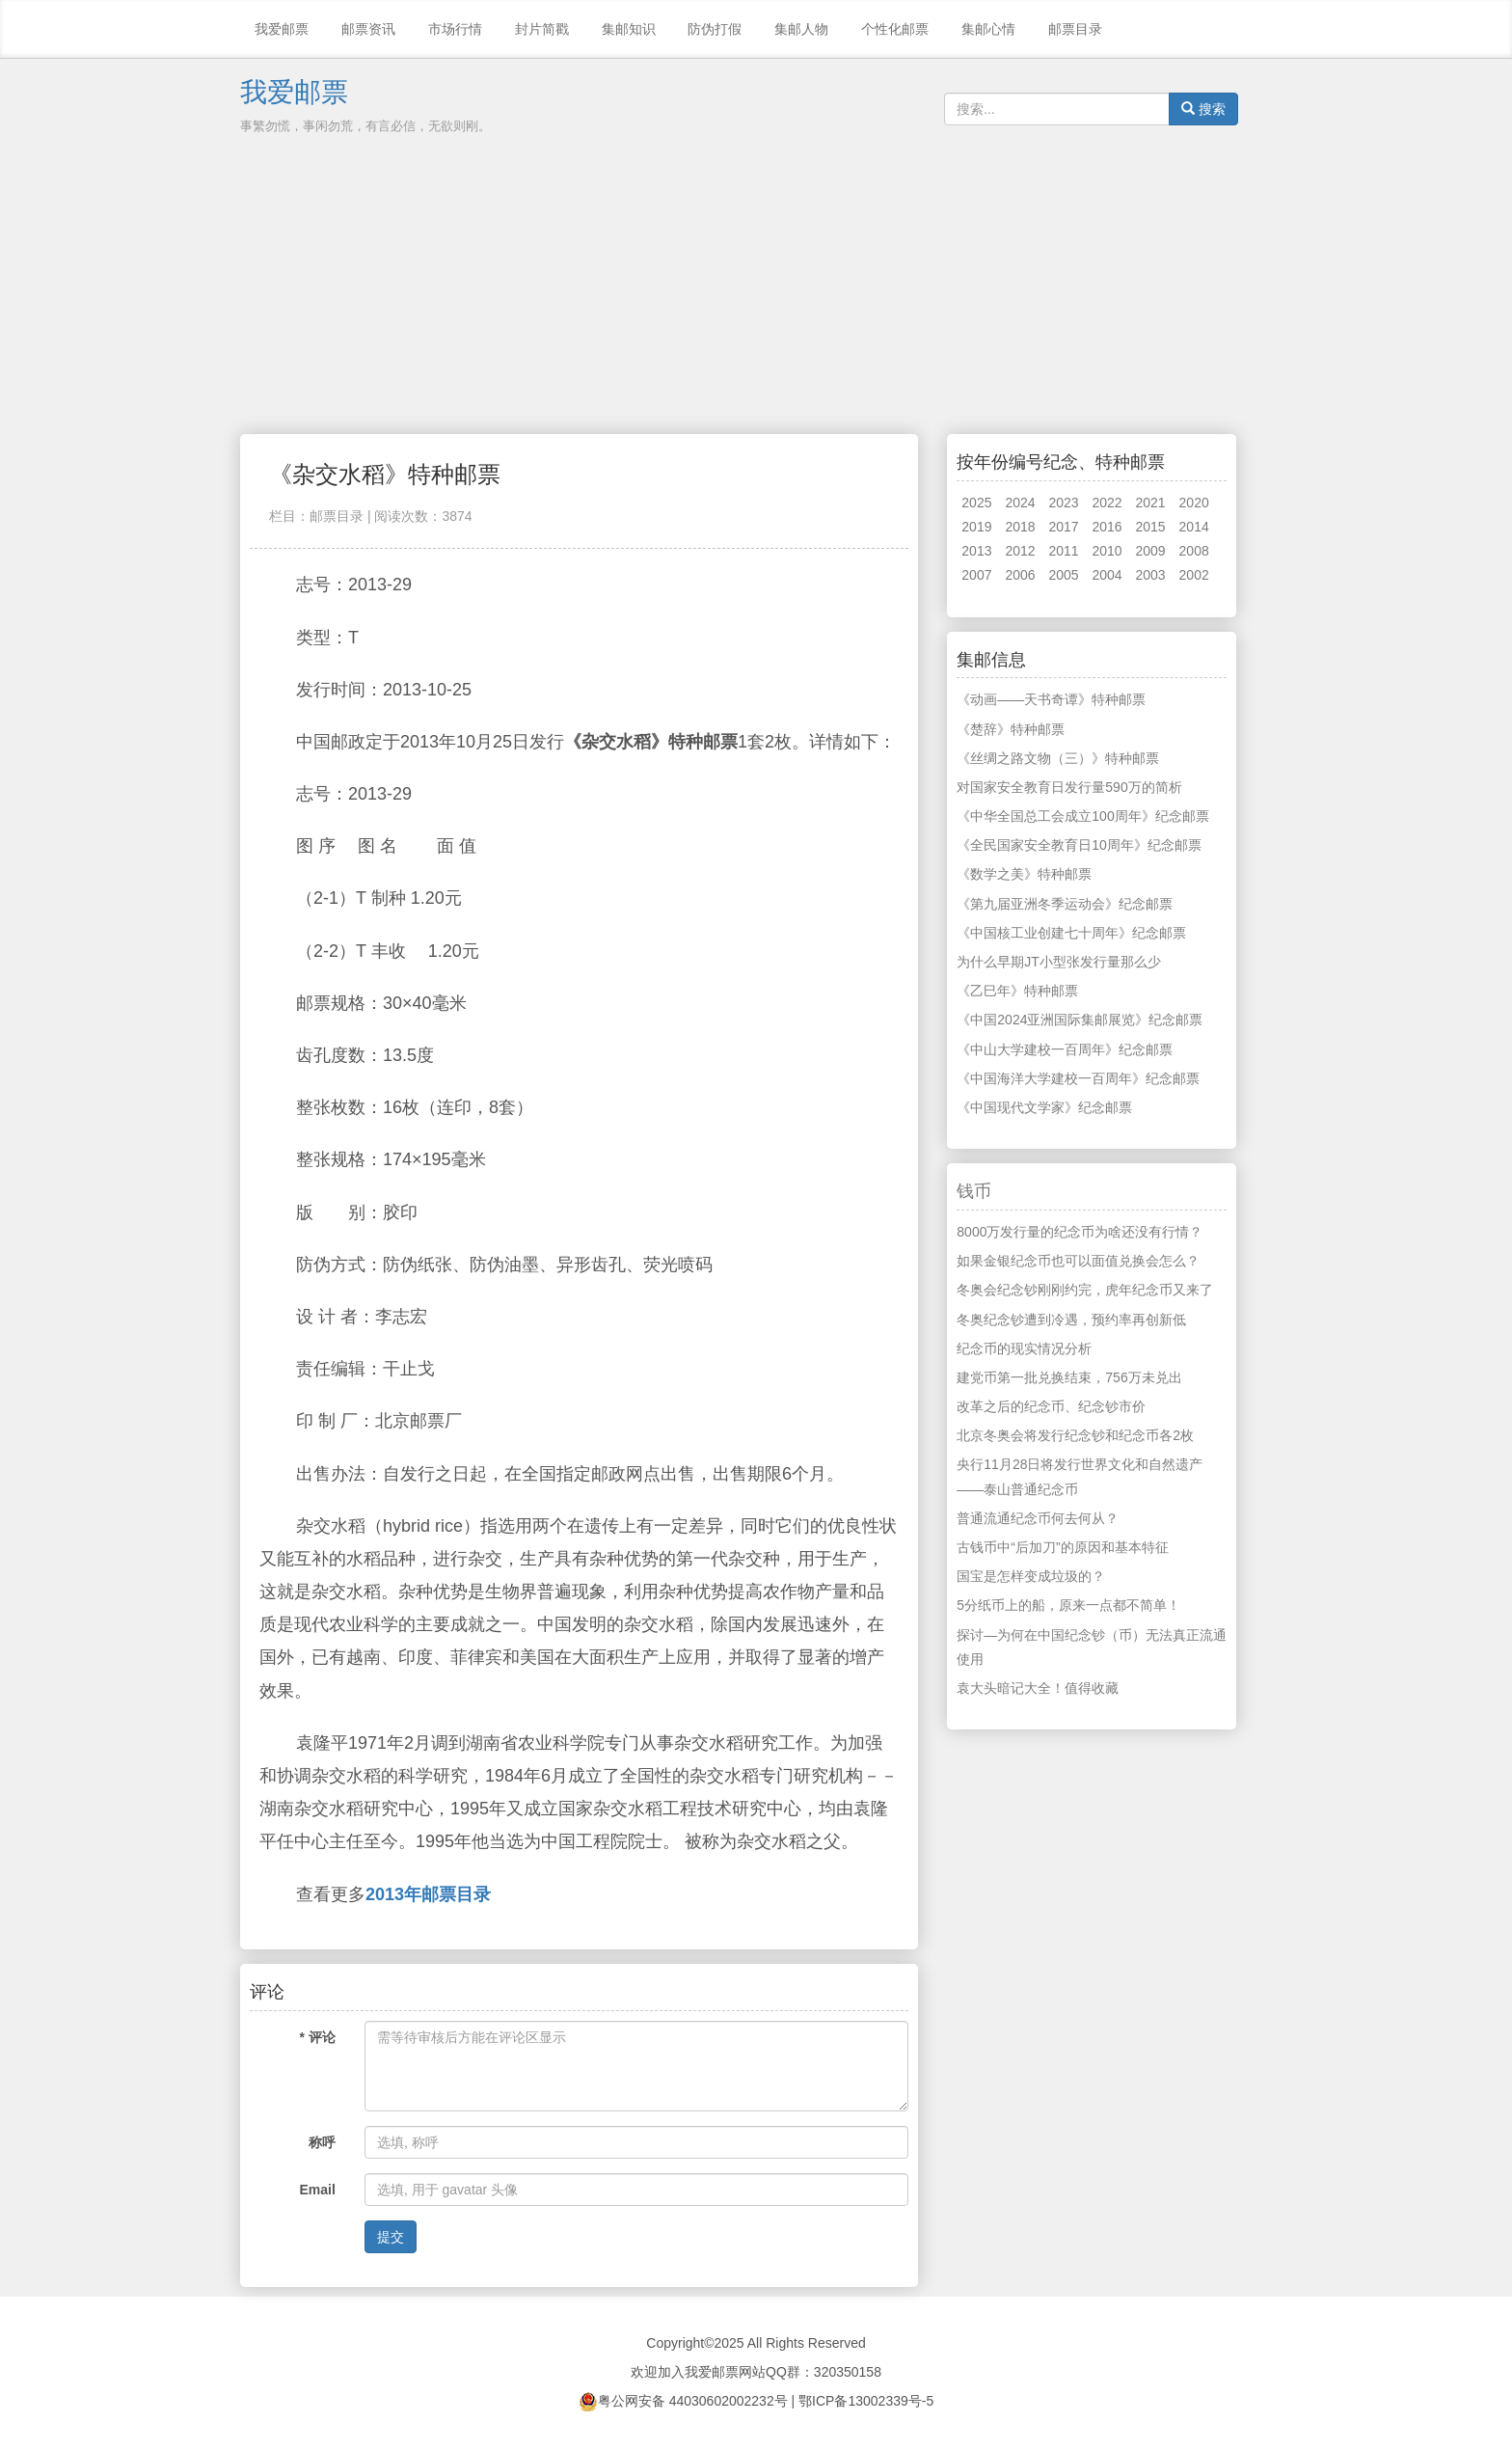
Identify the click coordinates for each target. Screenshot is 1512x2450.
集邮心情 (988, 29)
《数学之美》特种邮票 (1024, 874)
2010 (1106, 550)
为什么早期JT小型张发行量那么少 (1059, 961)
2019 (976, 526)
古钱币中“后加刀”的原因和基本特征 (1062, 1547)
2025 (976, 502)
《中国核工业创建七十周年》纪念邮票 (1071, 932)
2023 (1063, 502)
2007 (976, 575)
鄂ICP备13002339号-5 (865, 2401)
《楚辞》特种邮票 (1011, 729)
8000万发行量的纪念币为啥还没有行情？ (1079, 1231)
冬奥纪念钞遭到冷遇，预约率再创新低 (1071, 1319)
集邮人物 (801, 29)
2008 (1194, 550)
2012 (1020, 550)
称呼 (322, 2142)
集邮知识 (629, 29)
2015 (1151, 526)
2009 (1151, 550)
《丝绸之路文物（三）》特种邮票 (1058, 758)
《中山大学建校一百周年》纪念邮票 (1065, 1049)
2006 (1020, 575)
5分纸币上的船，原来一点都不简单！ (1068, 1605)
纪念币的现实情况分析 (1024, 1348)
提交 (390, 2237)
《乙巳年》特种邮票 (1017, 990)
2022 (1106, 502)
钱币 (974, 1191)
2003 (1151, 575)
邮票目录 (1075, 29)
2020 (1194, 502)
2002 (1194, 575)
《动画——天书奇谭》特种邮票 (1051, 699)
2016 (1106, 526)
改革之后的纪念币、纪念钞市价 (1051, 1406)
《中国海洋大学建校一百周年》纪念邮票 (1078, 1078)
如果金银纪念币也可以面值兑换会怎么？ (1078, 1260)
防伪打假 (715, 29)
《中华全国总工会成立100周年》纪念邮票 (1082, 816)
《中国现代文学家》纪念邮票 (1044, 1107)
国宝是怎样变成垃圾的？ (1031, 1576)
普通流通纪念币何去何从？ (1038, 1518)
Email (318, 2189)
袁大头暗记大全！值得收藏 (1038, 1688)
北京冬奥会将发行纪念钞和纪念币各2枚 (1075, 1435)
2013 (976, 550)
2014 (1194, 526)
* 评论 (318, 2037)
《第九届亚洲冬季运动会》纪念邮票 (1065, 904)
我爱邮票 (282, 29)
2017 (1063, 526)
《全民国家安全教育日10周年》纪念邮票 (1079, 845)
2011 (1063, 550)
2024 (1020, 502)
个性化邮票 (895, 29)
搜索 (1203, 109)
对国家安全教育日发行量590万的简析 (1069, 787)
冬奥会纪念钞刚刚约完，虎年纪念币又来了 (1085, 1289)
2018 (1020, 526)
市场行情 (455, 29)
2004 (1106, 575)
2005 (1063, 575)
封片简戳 (542, 29)
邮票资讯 (368, 29)
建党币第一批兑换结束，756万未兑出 (1069, 1377)
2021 (1151, 502)
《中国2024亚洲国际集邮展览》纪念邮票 (1079, 1019)
